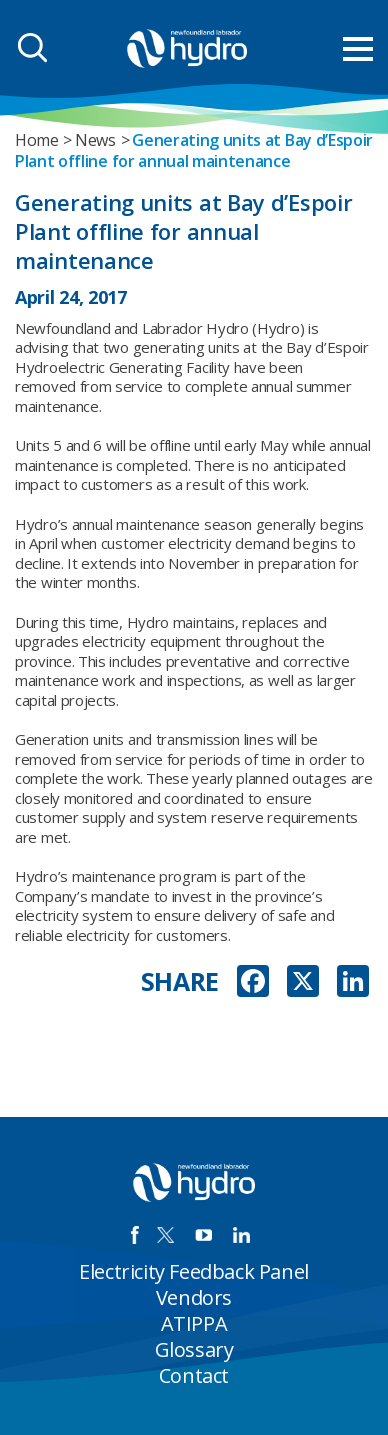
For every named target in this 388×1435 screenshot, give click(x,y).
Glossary (194, 1349)
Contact (194, 1375)
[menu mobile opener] (358, 49)
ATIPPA (194, 1323)
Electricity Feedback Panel (194, 1271)
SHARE (180, 981)
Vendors (194, 1297)
